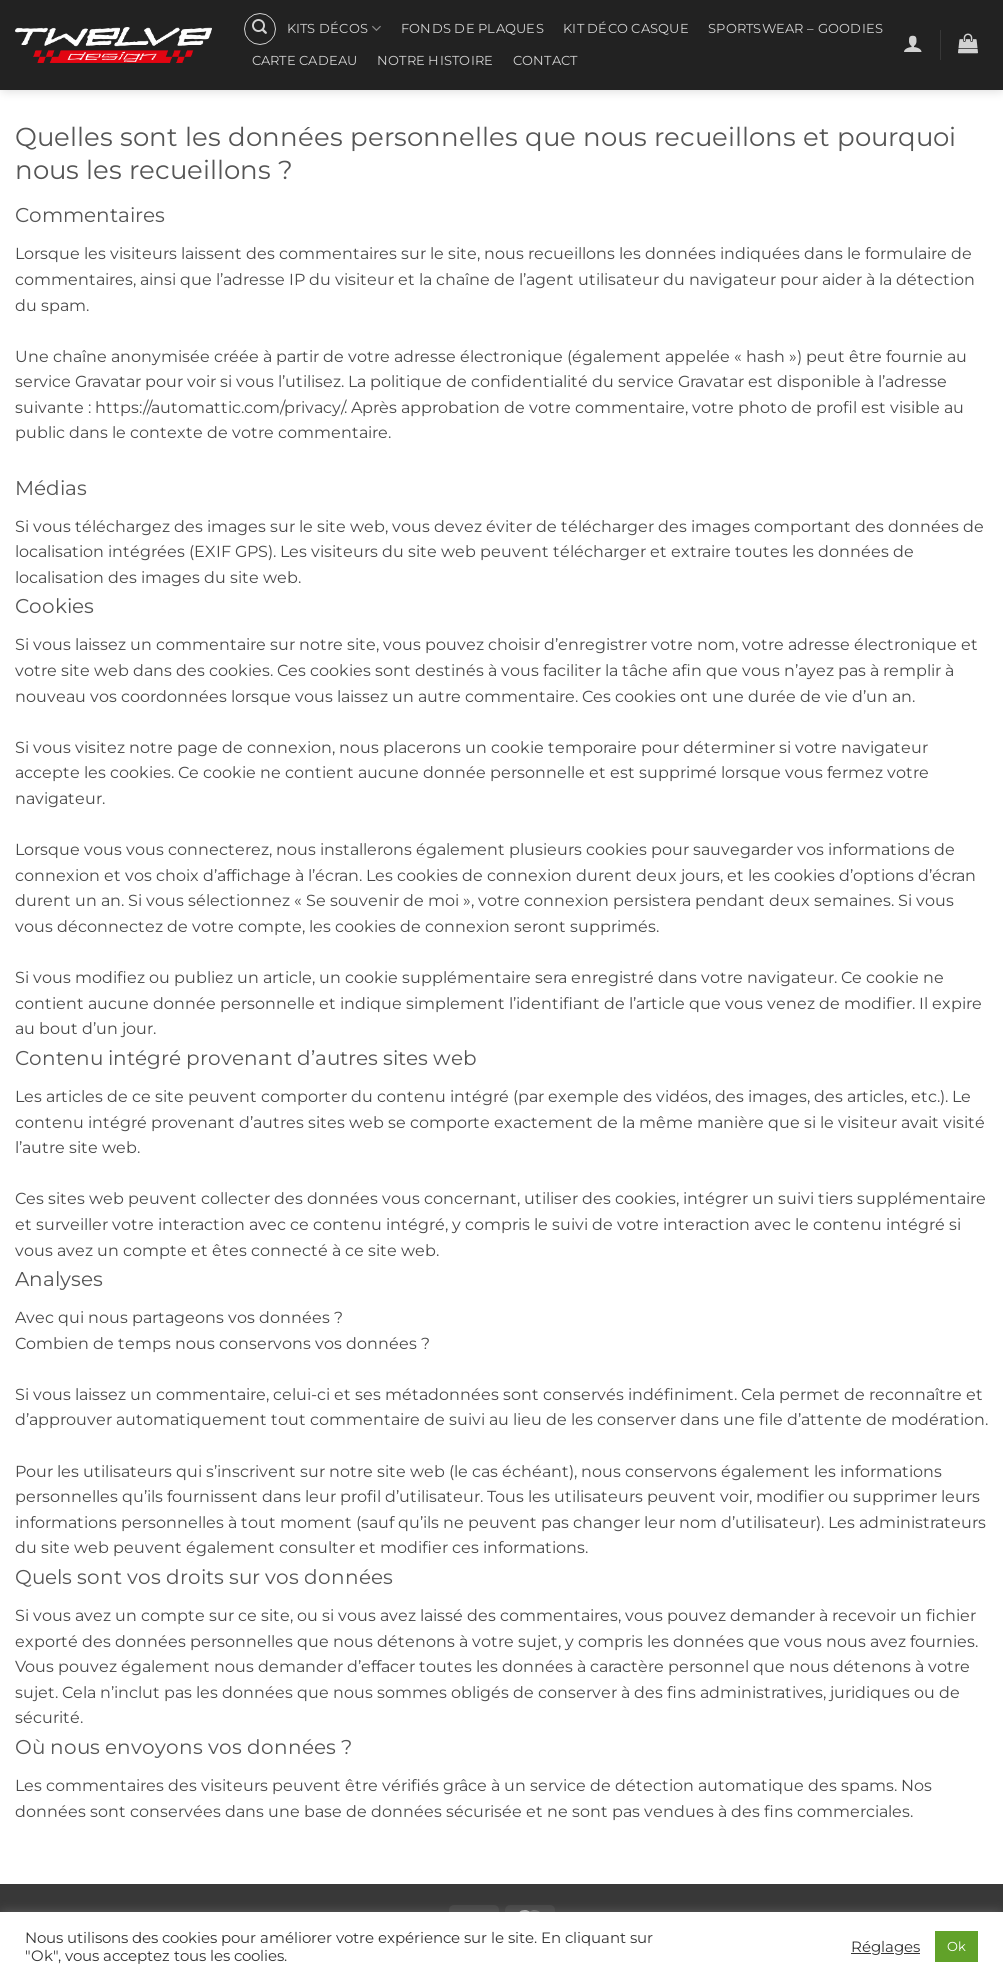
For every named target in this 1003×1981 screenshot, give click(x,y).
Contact (545, 60)
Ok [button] (956, 1946)
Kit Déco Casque (626, 28)
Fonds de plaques (472, 28)
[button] (912, 43)
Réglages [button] (885, 1947)
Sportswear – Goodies (795, 28)
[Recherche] (260, 29)
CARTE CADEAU (305, 60)
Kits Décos (334, 28)
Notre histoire (435, 60)
